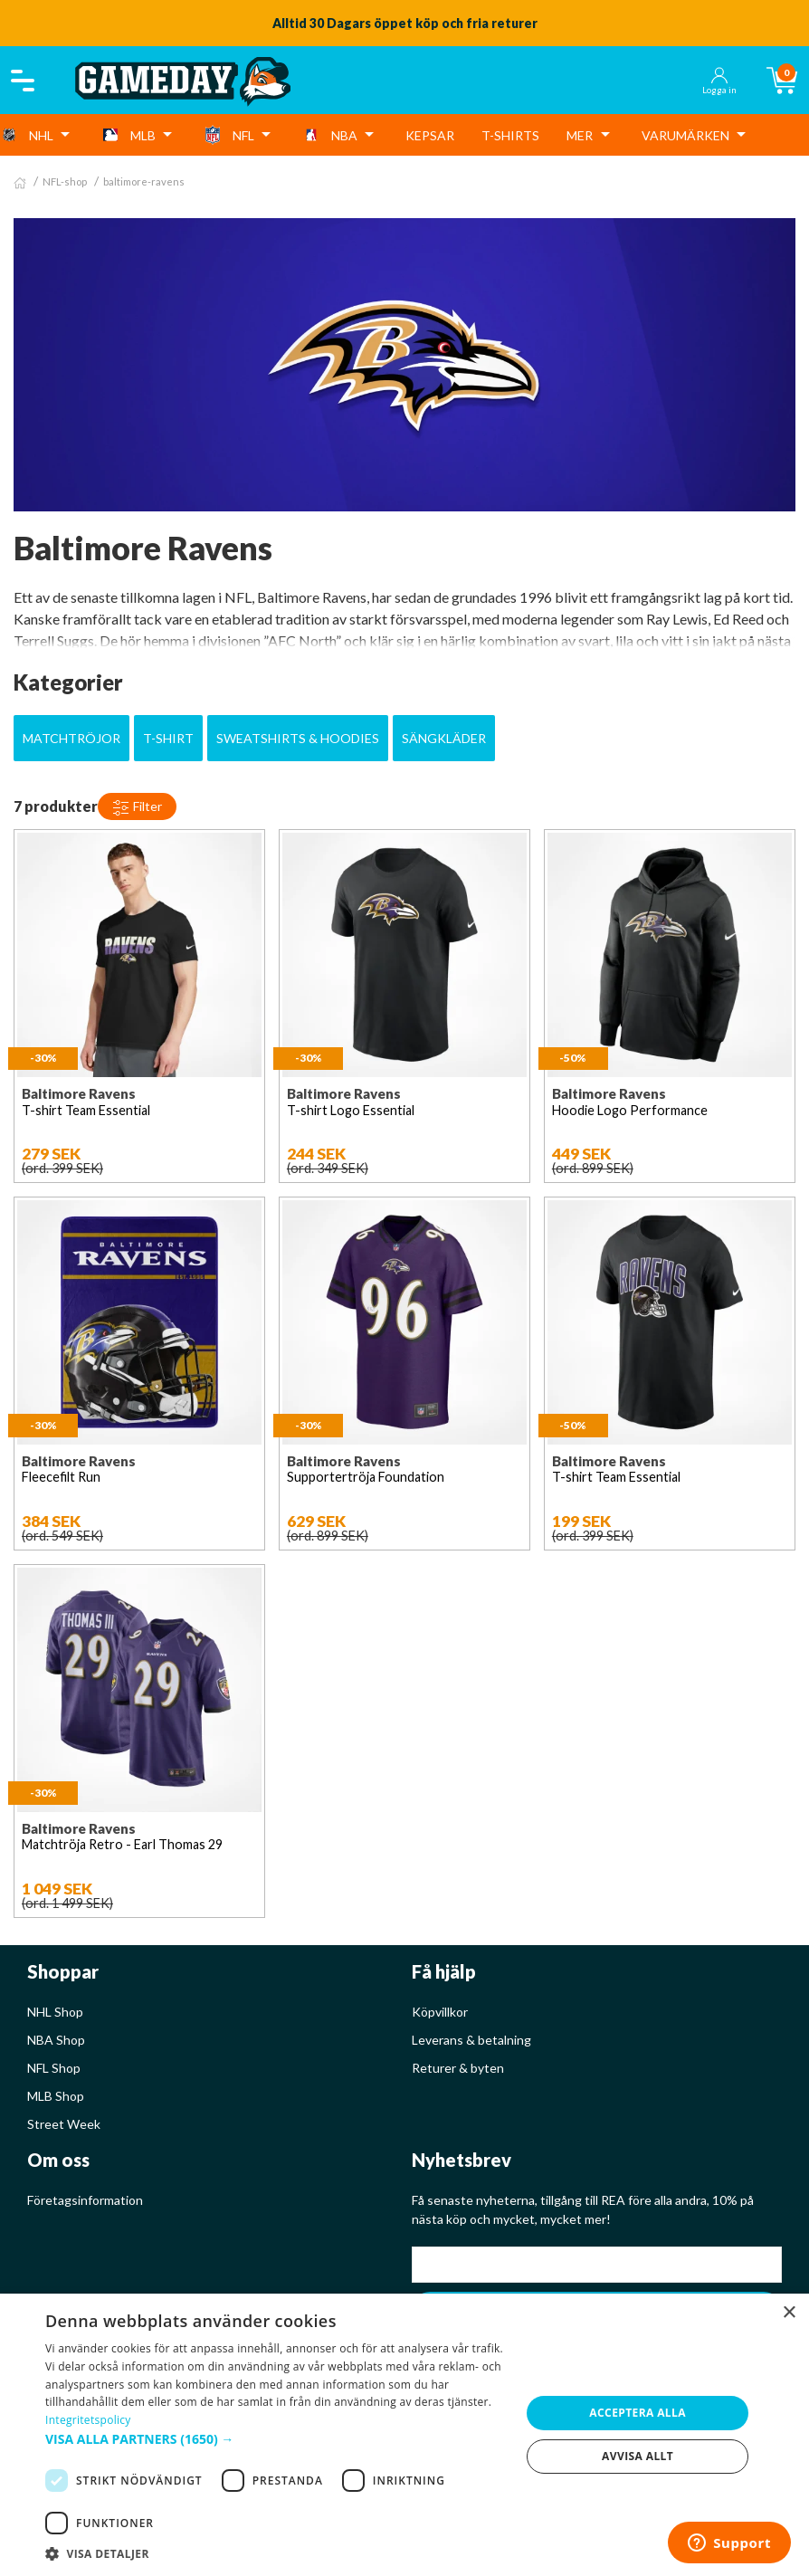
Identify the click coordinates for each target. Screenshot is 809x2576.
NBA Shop (56, 2039)
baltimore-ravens (144, 181)
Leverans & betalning (471, 2039)
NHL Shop (55, 2011)
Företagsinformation (85, 2200)
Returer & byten (458, 2067)
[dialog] (404, 2435)
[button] (276, 2438)
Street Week (63, 2124)
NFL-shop (65, 181)
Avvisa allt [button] (637, 2456)
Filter (137, 807)
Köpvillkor (440, 2011)
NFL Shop (54, 2067)
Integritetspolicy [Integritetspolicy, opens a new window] (88, 2420)
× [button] (788, 2313)
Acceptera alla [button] (637, 2412)
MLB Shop (55, 2096)
